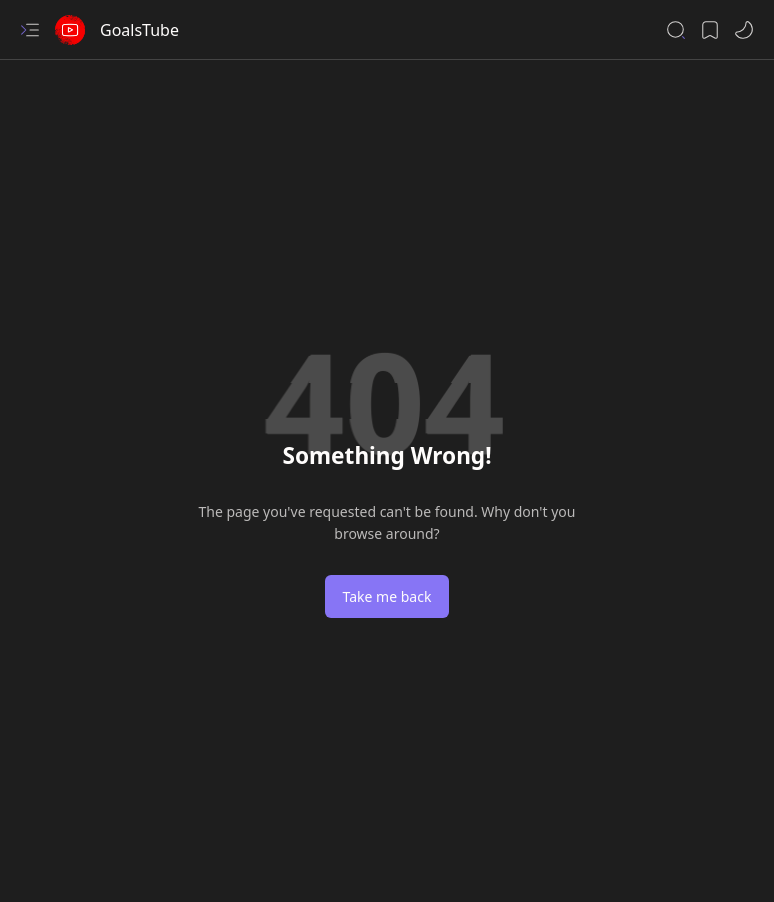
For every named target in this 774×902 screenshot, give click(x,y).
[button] (30, 30)
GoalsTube (139, 30)
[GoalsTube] (70, 30)
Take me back (387, 596)
